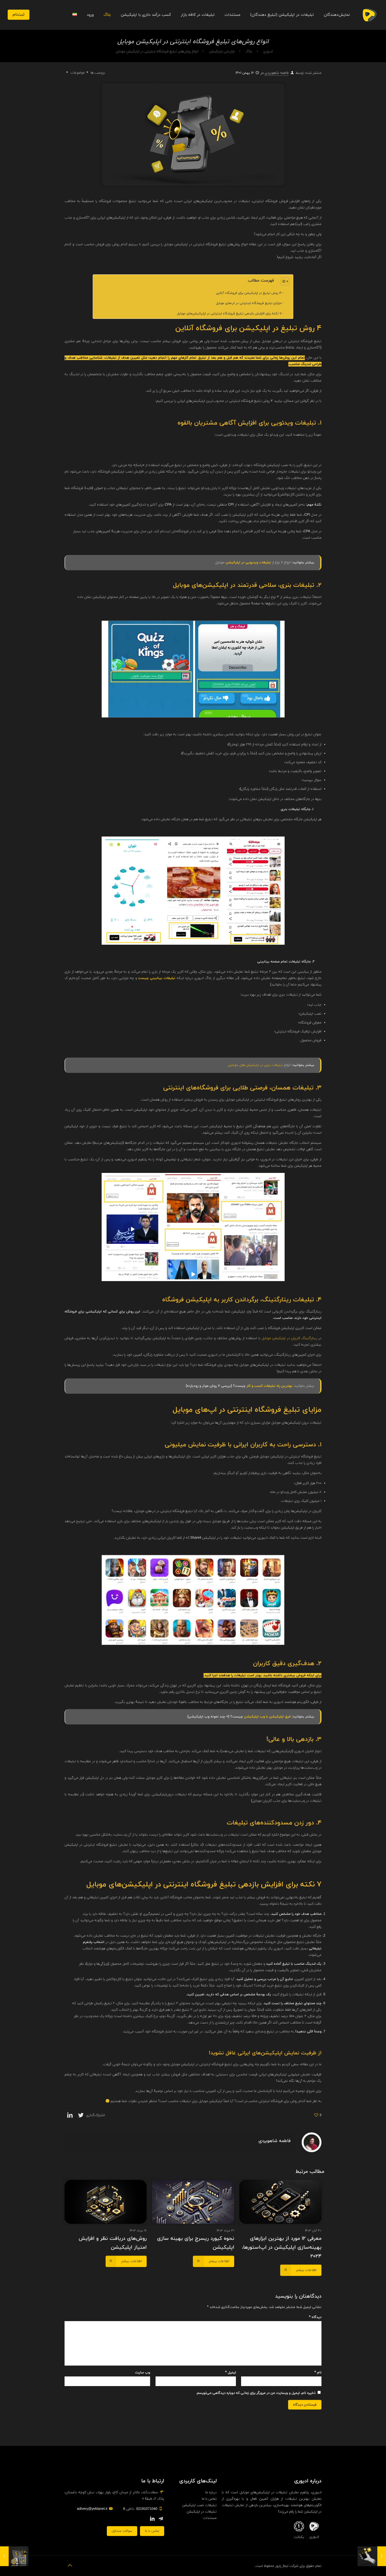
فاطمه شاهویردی (277, 73)
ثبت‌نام (18, 14)
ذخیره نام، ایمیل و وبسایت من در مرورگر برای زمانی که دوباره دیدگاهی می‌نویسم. (256, 2393)
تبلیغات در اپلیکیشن (202, 2511)
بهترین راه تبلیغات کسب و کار (269, 1386)
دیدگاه (315, 2317)
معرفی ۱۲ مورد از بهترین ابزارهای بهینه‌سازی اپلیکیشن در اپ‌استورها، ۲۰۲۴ (281, 2247)
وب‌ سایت (142, 2372)
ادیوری (268, 51)
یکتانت (299, 2530)
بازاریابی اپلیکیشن (222, 51)
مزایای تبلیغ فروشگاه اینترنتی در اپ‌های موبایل (248, 303)
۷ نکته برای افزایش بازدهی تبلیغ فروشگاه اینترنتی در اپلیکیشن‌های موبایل (229, 313)
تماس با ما (209, 2498)
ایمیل (230, 2372)
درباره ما (211, 2492)
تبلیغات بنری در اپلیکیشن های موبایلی (255, 1065)
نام (317, 2372)
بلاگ (249, 51)
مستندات (210, 2518)
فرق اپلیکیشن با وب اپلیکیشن (267, 1716)
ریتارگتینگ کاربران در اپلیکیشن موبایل (289, 1338)
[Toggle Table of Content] (282, 281)
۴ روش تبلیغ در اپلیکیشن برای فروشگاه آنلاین (248, 293)
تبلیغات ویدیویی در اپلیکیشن (248, 562)
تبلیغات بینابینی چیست (156, 978)
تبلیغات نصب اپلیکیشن (199, 2505)
